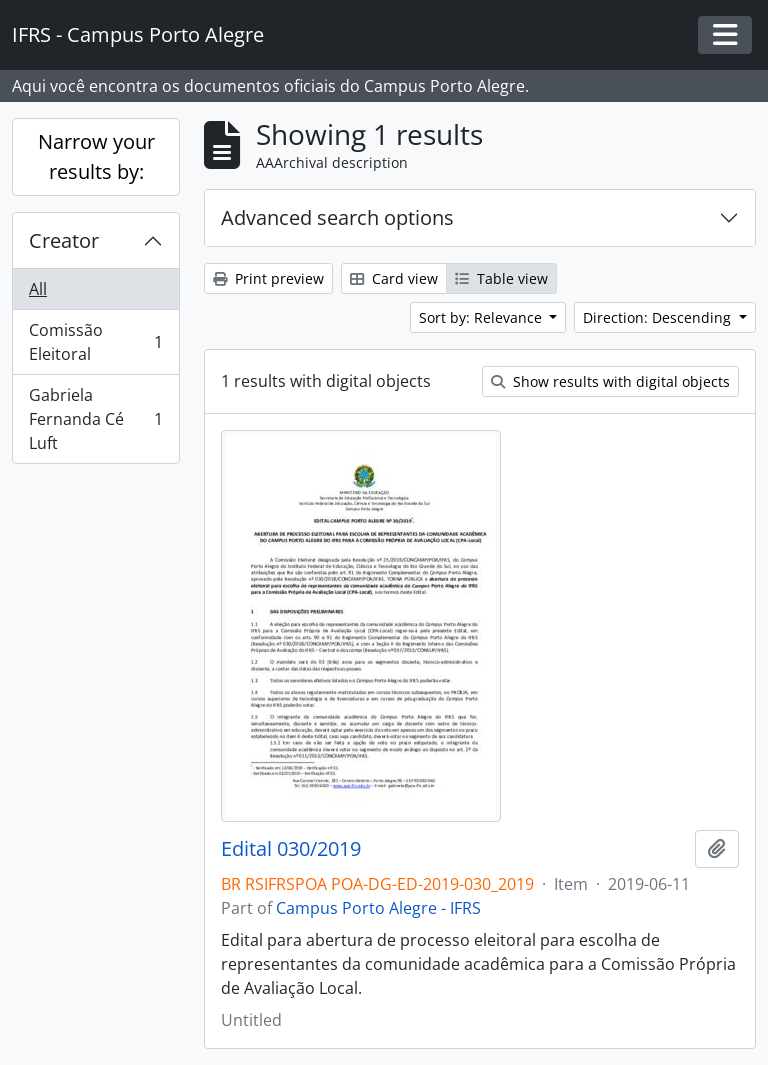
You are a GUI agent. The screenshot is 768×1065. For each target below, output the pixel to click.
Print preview (268, 278)
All (38, 289)
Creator (64, 240)
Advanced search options (337, 217)
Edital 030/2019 (291, 849)
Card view (394, 278)
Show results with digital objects (610, 381)
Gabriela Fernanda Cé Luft (95, 419)
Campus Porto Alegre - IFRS (378, 908)
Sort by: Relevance (482, 317)
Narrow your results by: (96, 156)
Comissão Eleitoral (95, 342)
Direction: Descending (659, 317)
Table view (501, 278)
